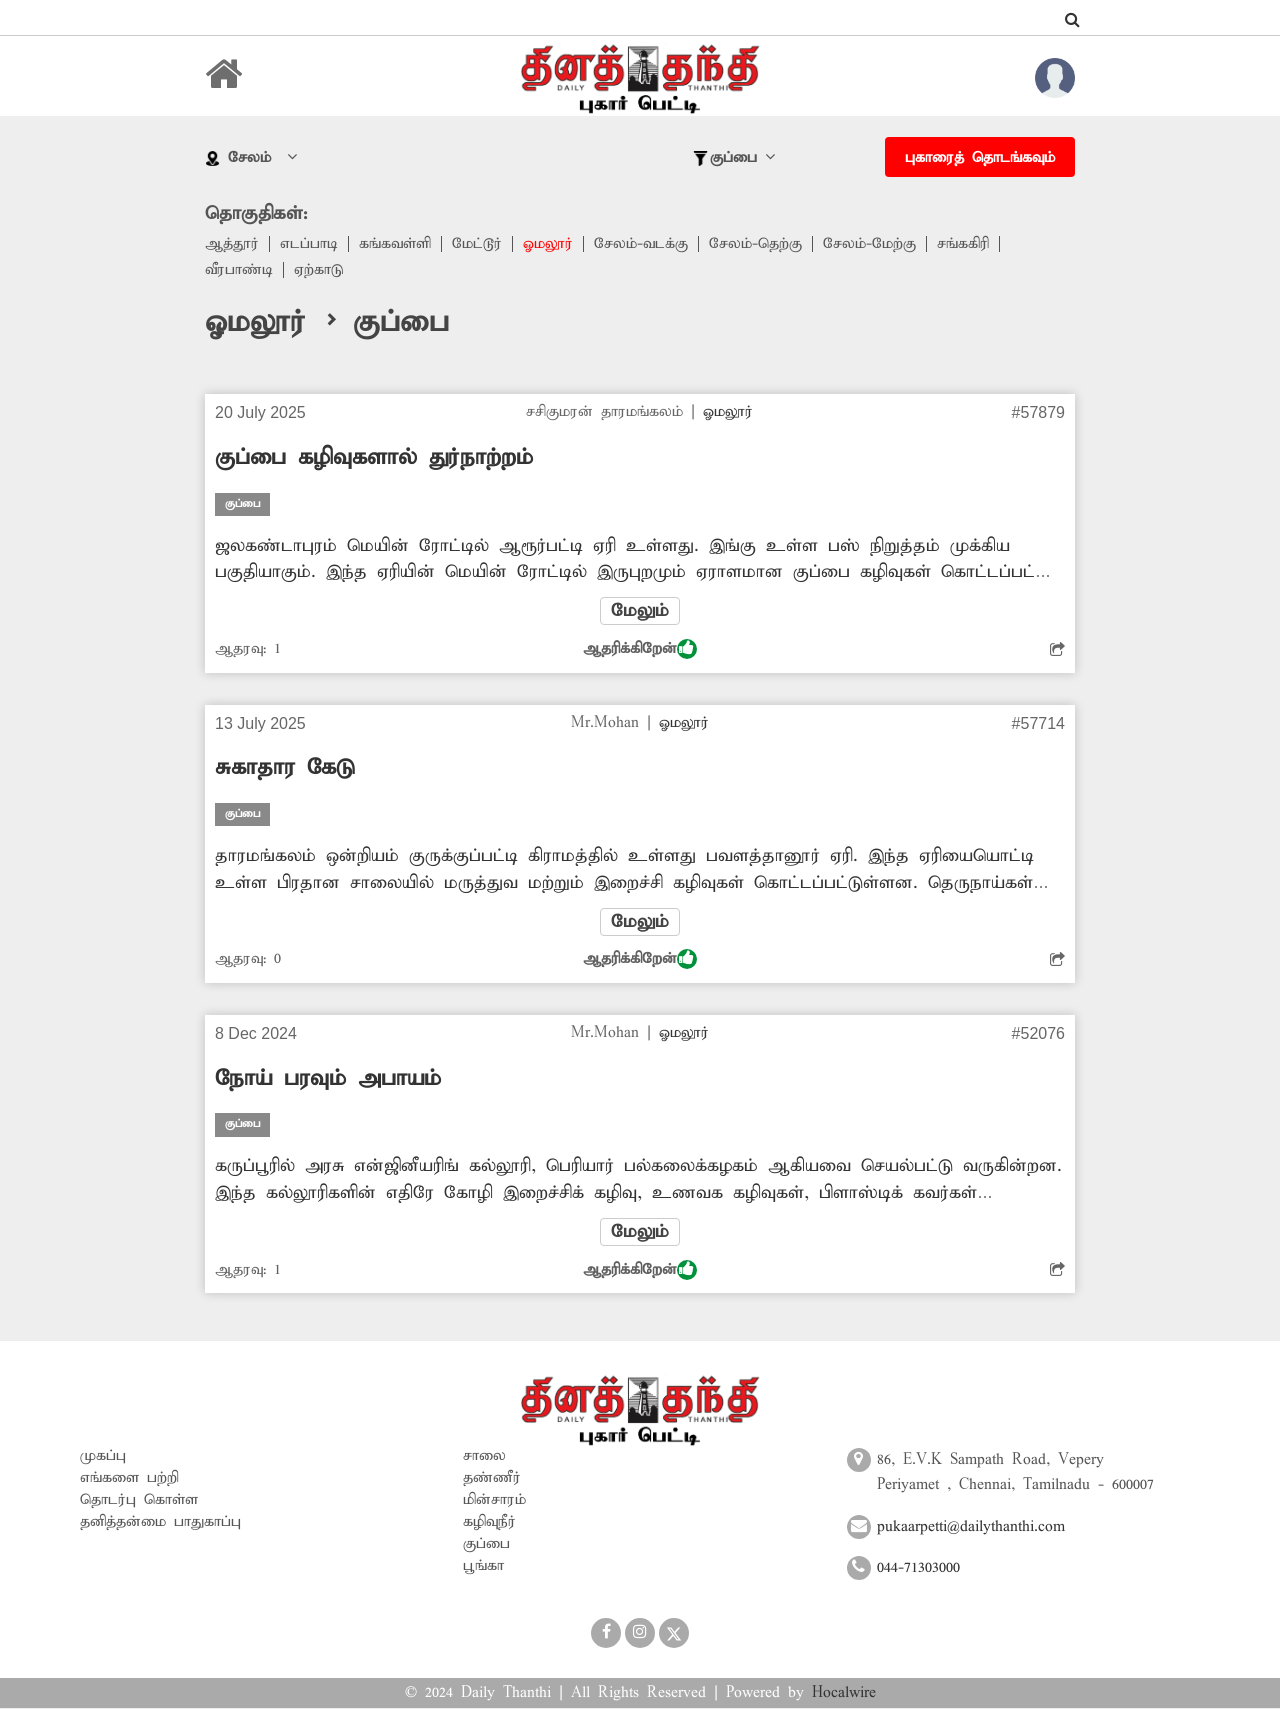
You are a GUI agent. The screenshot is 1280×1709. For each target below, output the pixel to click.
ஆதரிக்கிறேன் (640, 649)
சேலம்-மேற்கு (869, 244)
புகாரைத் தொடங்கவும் (980, 158)
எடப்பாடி (309, 244)
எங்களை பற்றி (129, 1478)
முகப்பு (103, 1456)
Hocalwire (844, 1693)
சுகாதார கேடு (285, 768)
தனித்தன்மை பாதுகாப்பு (160, 1522)
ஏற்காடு (318, 270)
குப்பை (486, 1544)
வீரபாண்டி (239, 270)
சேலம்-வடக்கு (641, 244)
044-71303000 (918, 1569)
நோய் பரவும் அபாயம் (328, 1079)
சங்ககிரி (963, 244)
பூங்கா (483, 1566)
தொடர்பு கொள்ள (139, 1500)
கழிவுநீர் (489, 1522)
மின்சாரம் (494, 1500)
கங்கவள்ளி (395, 244)
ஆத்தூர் (232, 244)
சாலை (484, 1456)
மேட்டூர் (477, 244)
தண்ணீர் (492, 1478)
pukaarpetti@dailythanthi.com (971, 1527)
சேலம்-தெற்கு (755, 244)
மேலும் (640, 611)
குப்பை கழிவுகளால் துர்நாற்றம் (374, 458)
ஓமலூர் (548, 244)
